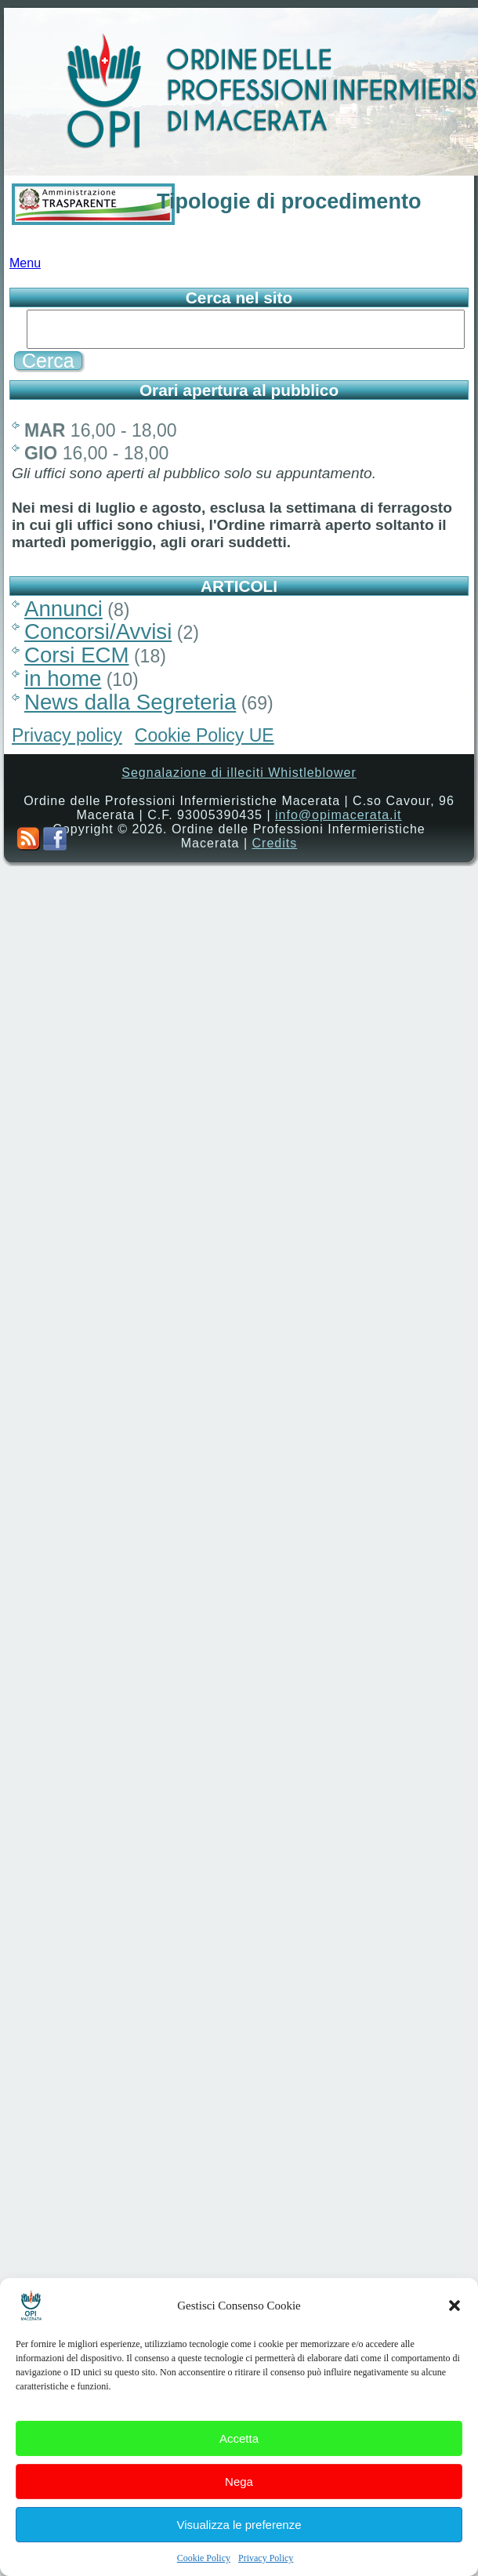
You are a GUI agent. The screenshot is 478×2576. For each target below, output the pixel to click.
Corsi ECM (76, 660)
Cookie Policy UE (204, 740)
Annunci (63, 613)
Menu (25, 267)
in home (62, 683)
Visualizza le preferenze (239, 2541)
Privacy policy (67, 740)
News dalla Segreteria (130, 707)
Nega (239, 2498)
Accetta (239, 2455)
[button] (454, 2323)
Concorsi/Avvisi (98, 636)
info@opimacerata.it (338, 819)
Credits (275, 847)
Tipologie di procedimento (289, 201)
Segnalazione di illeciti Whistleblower (238, 777)
